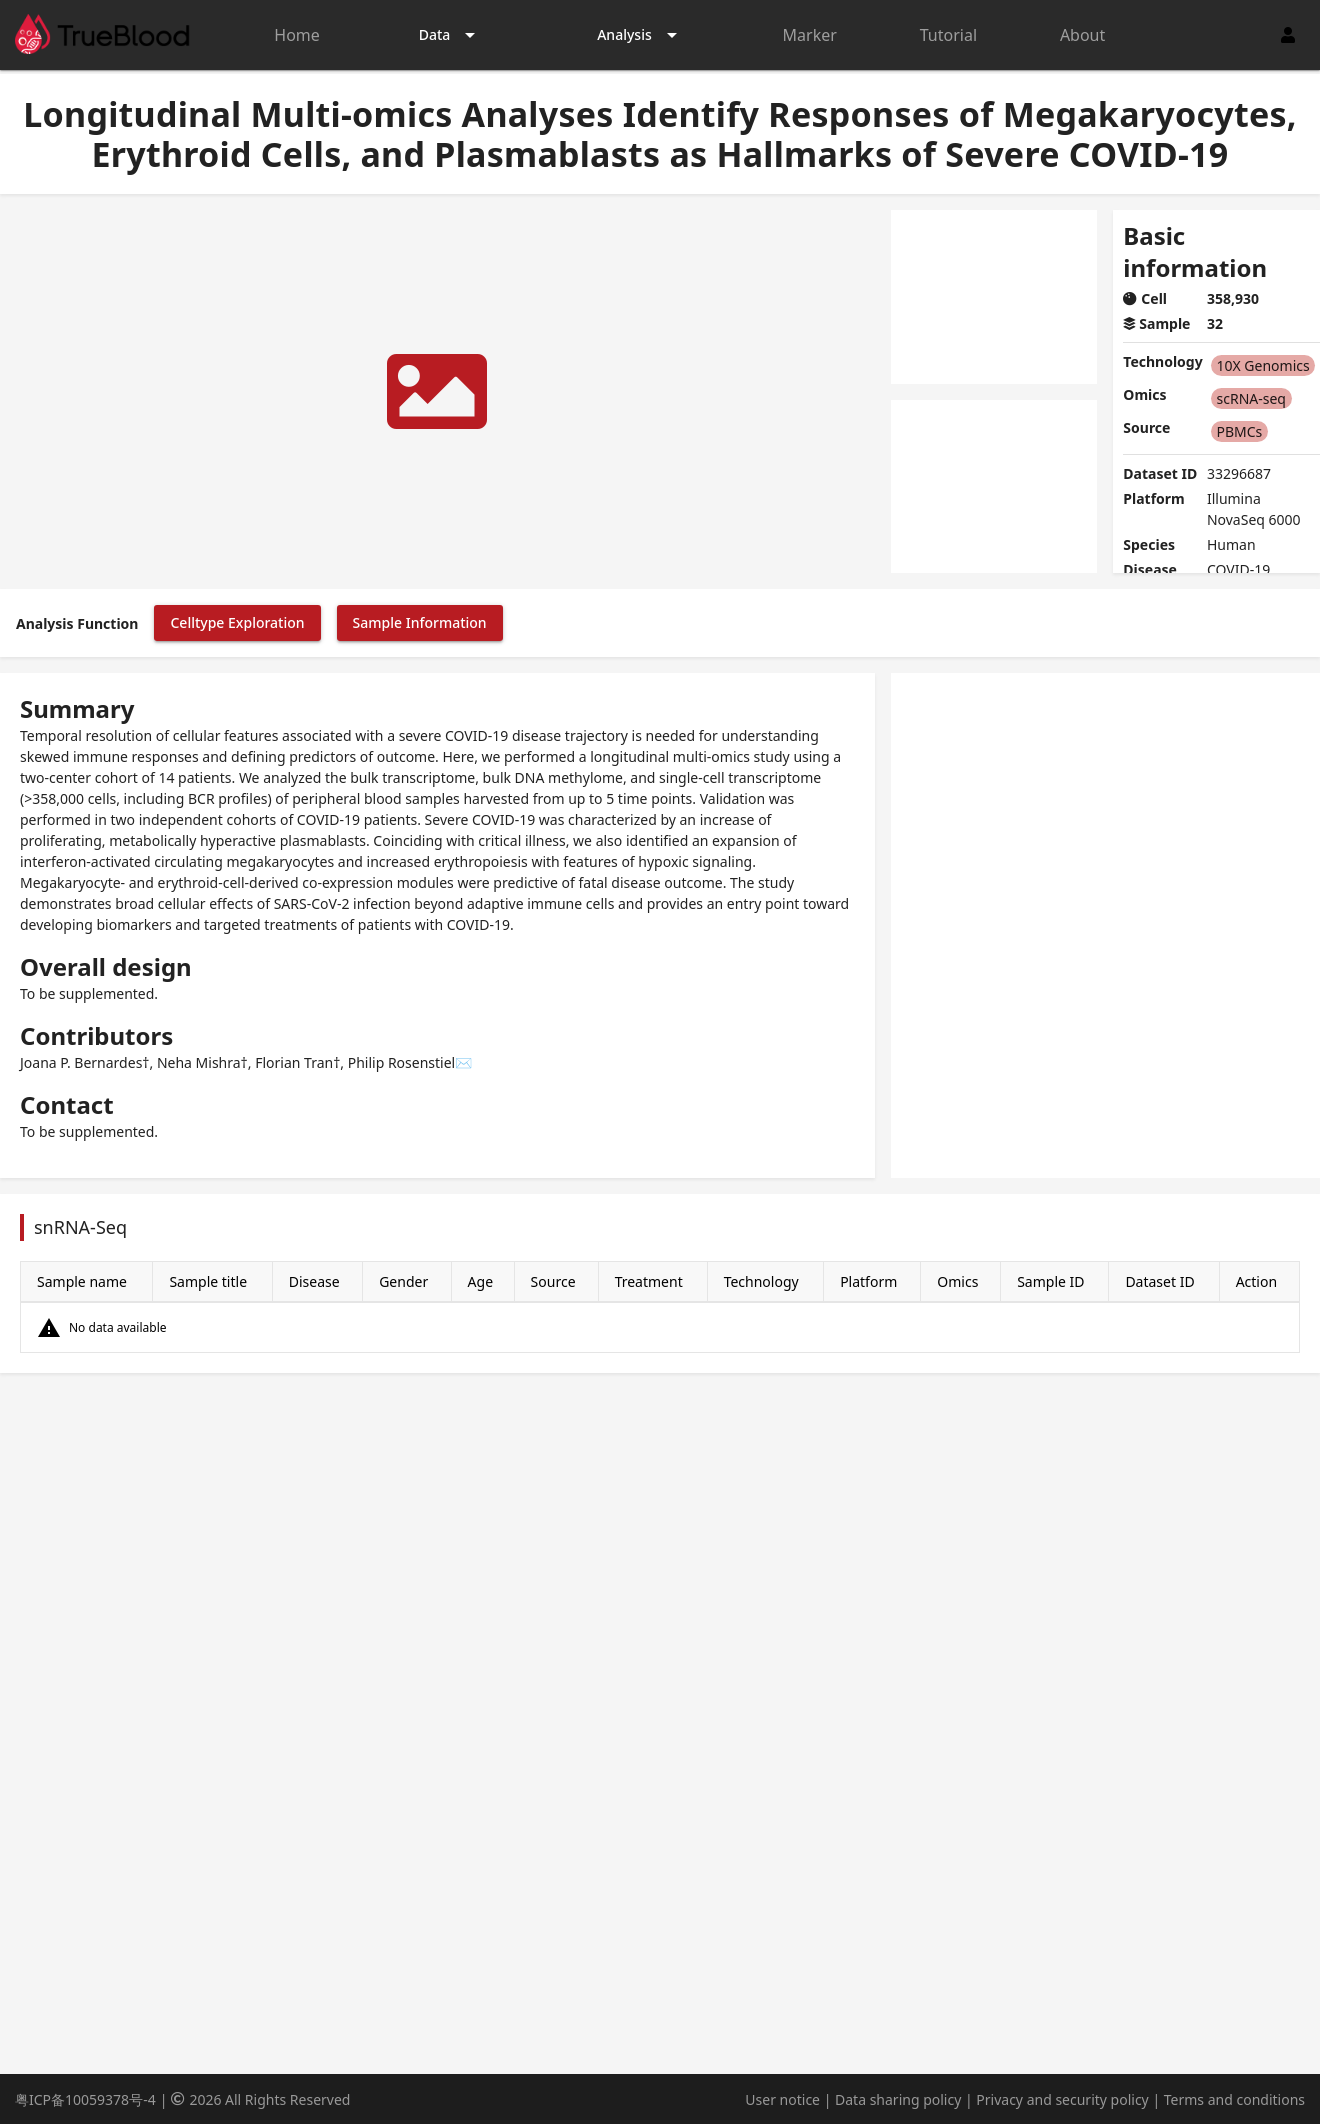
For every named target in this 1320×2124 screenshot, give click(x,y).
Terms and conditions (1234, 2099)
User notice (782, 2099)
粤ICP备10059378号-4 (85, 2099)
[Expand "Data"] (451, 35)
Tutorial (948, 35)
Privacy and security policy (1062, 2099)
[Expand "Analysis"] (640, 35)
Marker (810, 35)
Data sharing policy (898, 2099)
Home (297, 35)
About (1082, 35)
